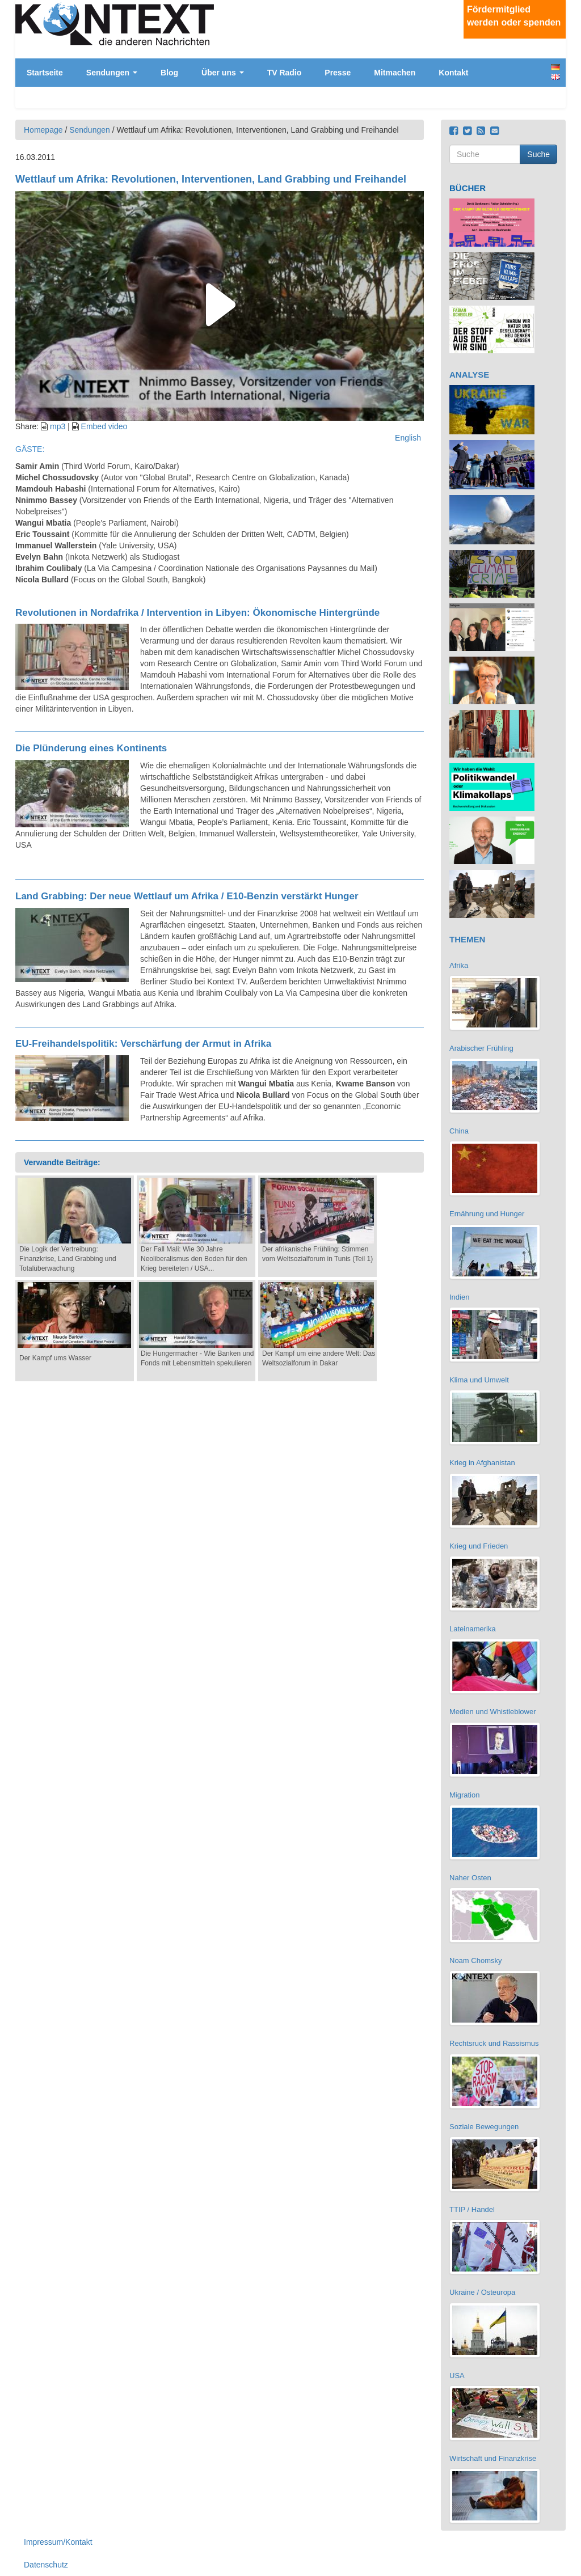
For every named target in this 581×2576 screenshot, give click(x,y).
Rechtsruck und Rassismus (494, 2043)
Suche (538, 154)
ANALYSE (469, 374)
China (459, 1131)
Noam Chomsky (475, 1960)
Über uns (222, 72)
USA (457, 2375)
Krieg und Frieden (478, 1546)
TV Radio (284, 72)
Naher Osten (470, 1877)
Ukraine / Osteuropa (482, 2292)
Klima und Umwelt (479, 1380)
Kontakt (453, 72)
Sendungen (111, 72)
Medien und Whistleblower (492, 1711)
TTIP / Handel (472, 2209)
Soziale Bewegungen (484, 2126)
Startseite (45, 72)
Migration (464, 1795)
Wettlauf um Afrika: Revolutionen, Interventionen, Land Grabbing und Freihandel (210, 179)
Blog (169, 72)
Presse (338, 72)
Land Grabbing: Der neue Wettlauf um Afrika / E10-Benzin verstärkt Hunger (187, 896)
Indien (459, 1297)
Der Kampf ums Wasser (55, 1358)
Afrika (458, 965)
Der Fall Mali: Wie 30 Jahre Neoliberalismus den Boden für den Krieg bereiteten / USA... (194, 1258)
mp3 (57, 426)
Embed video (104, 426)
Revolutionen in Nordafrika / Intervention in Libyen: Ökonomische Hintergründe (197, 612)
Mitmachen (394, 72)
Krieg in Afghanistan (482, 1462)
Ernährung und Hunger (486, 1213)
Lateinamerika (472, 1629)
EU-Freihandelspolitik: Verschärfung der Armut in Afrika (143, 1043)
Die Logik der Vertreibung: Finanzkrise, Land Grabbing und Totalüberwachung (67, 1258)
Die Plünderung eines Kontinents (91, 748)
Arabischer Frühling (481, 1048)
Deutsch (555, 67)
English (555, 77)
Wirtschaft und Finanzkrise (492, 2458)
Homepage (43, 129)
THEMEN (467, 939)
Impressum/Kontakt (58, 2542)
